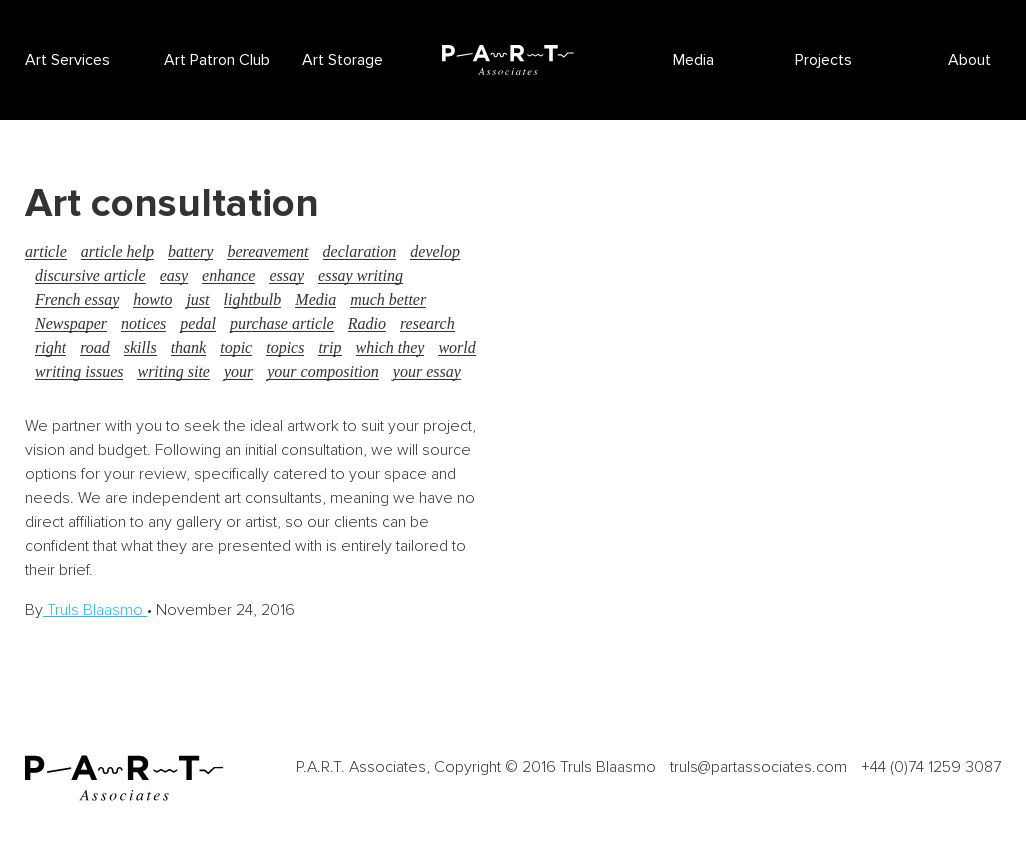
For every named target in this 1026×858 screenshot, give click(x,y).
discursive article (90, 275)
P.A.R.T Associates (508, 59)
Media (693, 60)
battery (190, 251)
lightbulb (253, 299)
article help (117, 251)
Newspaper (71, 323)
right (50, 347)
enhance (228, 275)
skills (140, 347)
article (46, 251)
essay (286, 275)
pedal (198, 323)
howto (152, 299)
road (95, 347)
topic (236, 347)
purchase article (282, 323)
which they (390, 347)
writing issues (79, 371)
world (456, 347)
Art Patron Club (217, 60)
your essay (427, 371)
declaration (360, 251)
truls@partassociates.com (758, 767)
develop (435, 251)
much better (388, 299)
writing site (173, 371)
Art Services (67, 60)
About (969, 60)
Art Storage (342, 60)
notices (143, 323)
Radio (367, 323)
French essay (77, 299)
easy (174, 275)
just (197, 299)
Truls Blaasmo (95, 610)
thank (189, 347)
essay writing (360, 275)
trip (329, 347)
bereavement (267, 251)
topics (285, 347)
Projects (823, 60)
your (238, 371)
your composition (323, 371)
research (427, 323)
